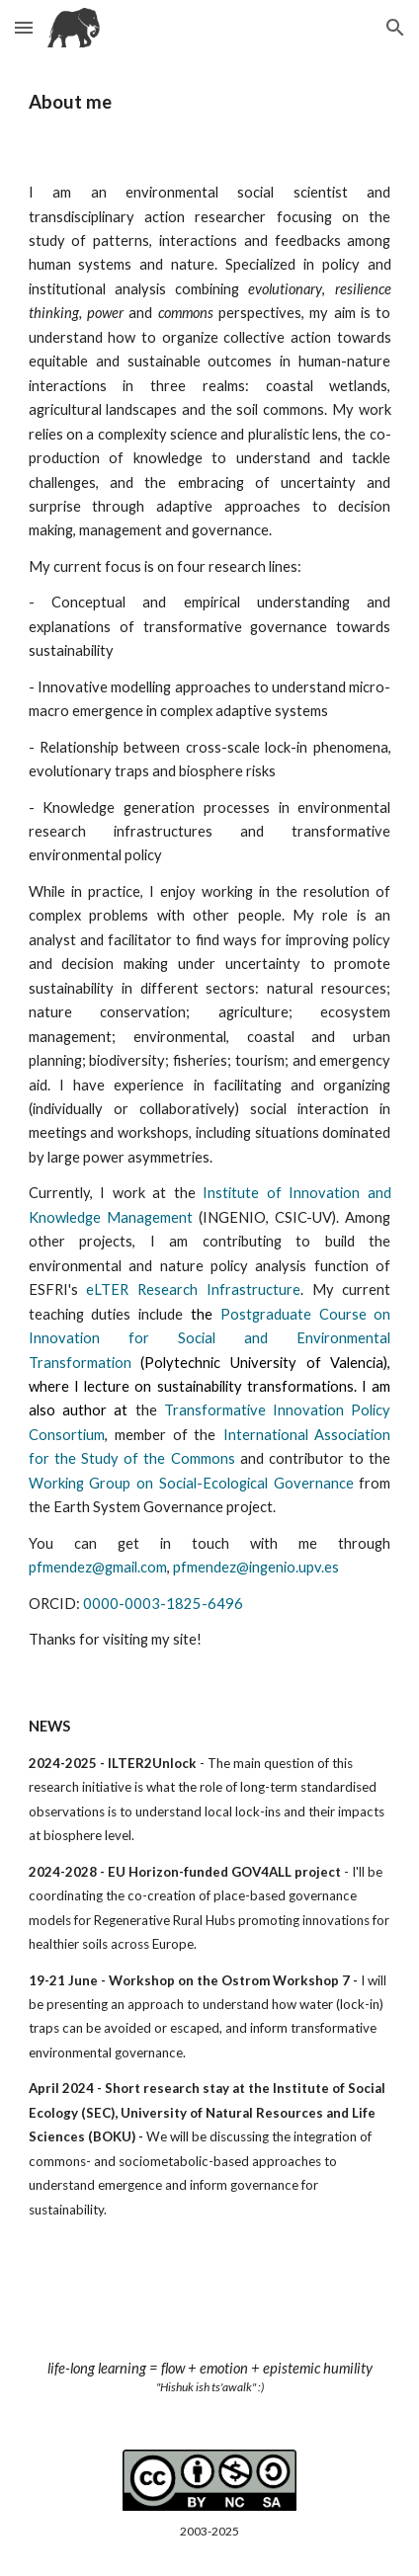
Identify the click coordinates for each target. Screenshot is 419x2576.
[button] (23, 27)
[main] (210, 102)
